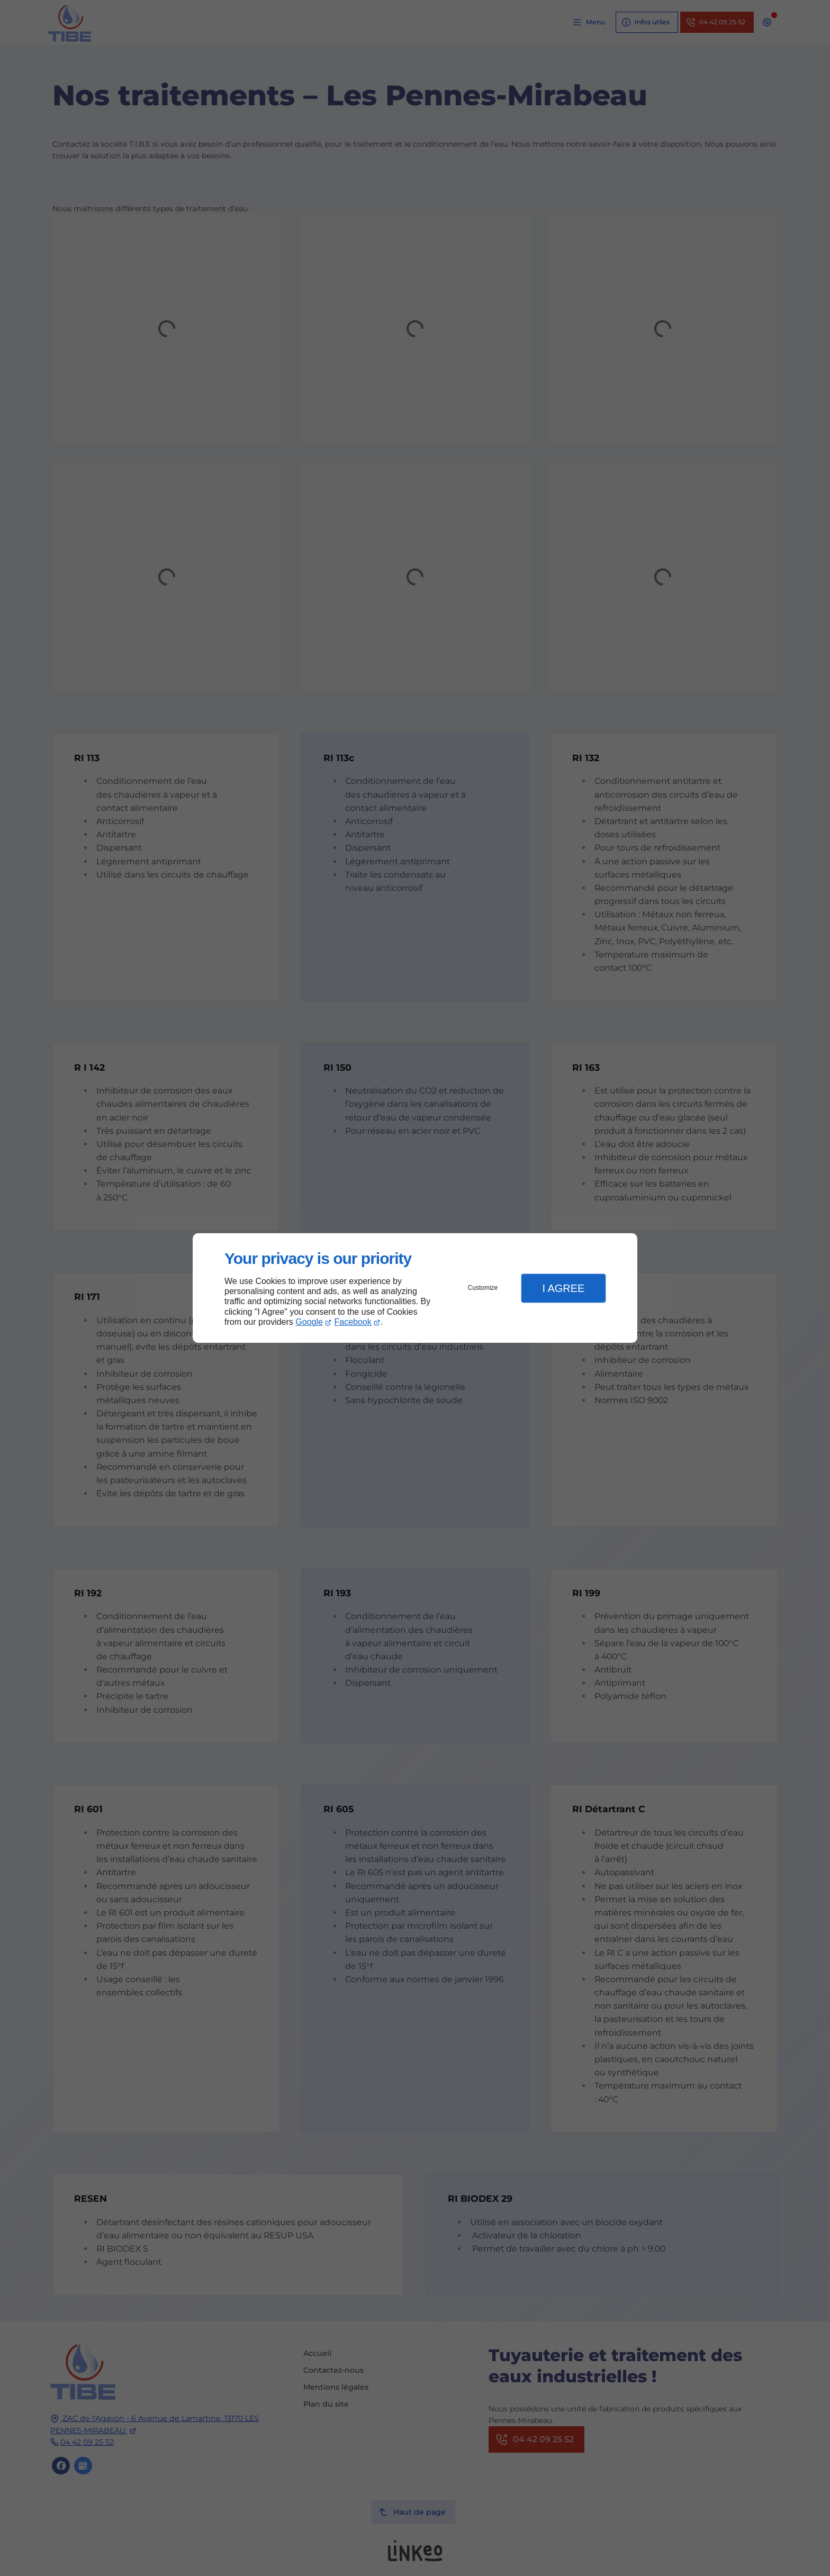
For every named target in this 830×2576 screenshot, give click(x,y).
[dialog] (415, 1288)
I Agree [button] (563, 1288)
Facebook (353, 1321)
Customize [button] (483, 1287)
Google (309, 1321)
